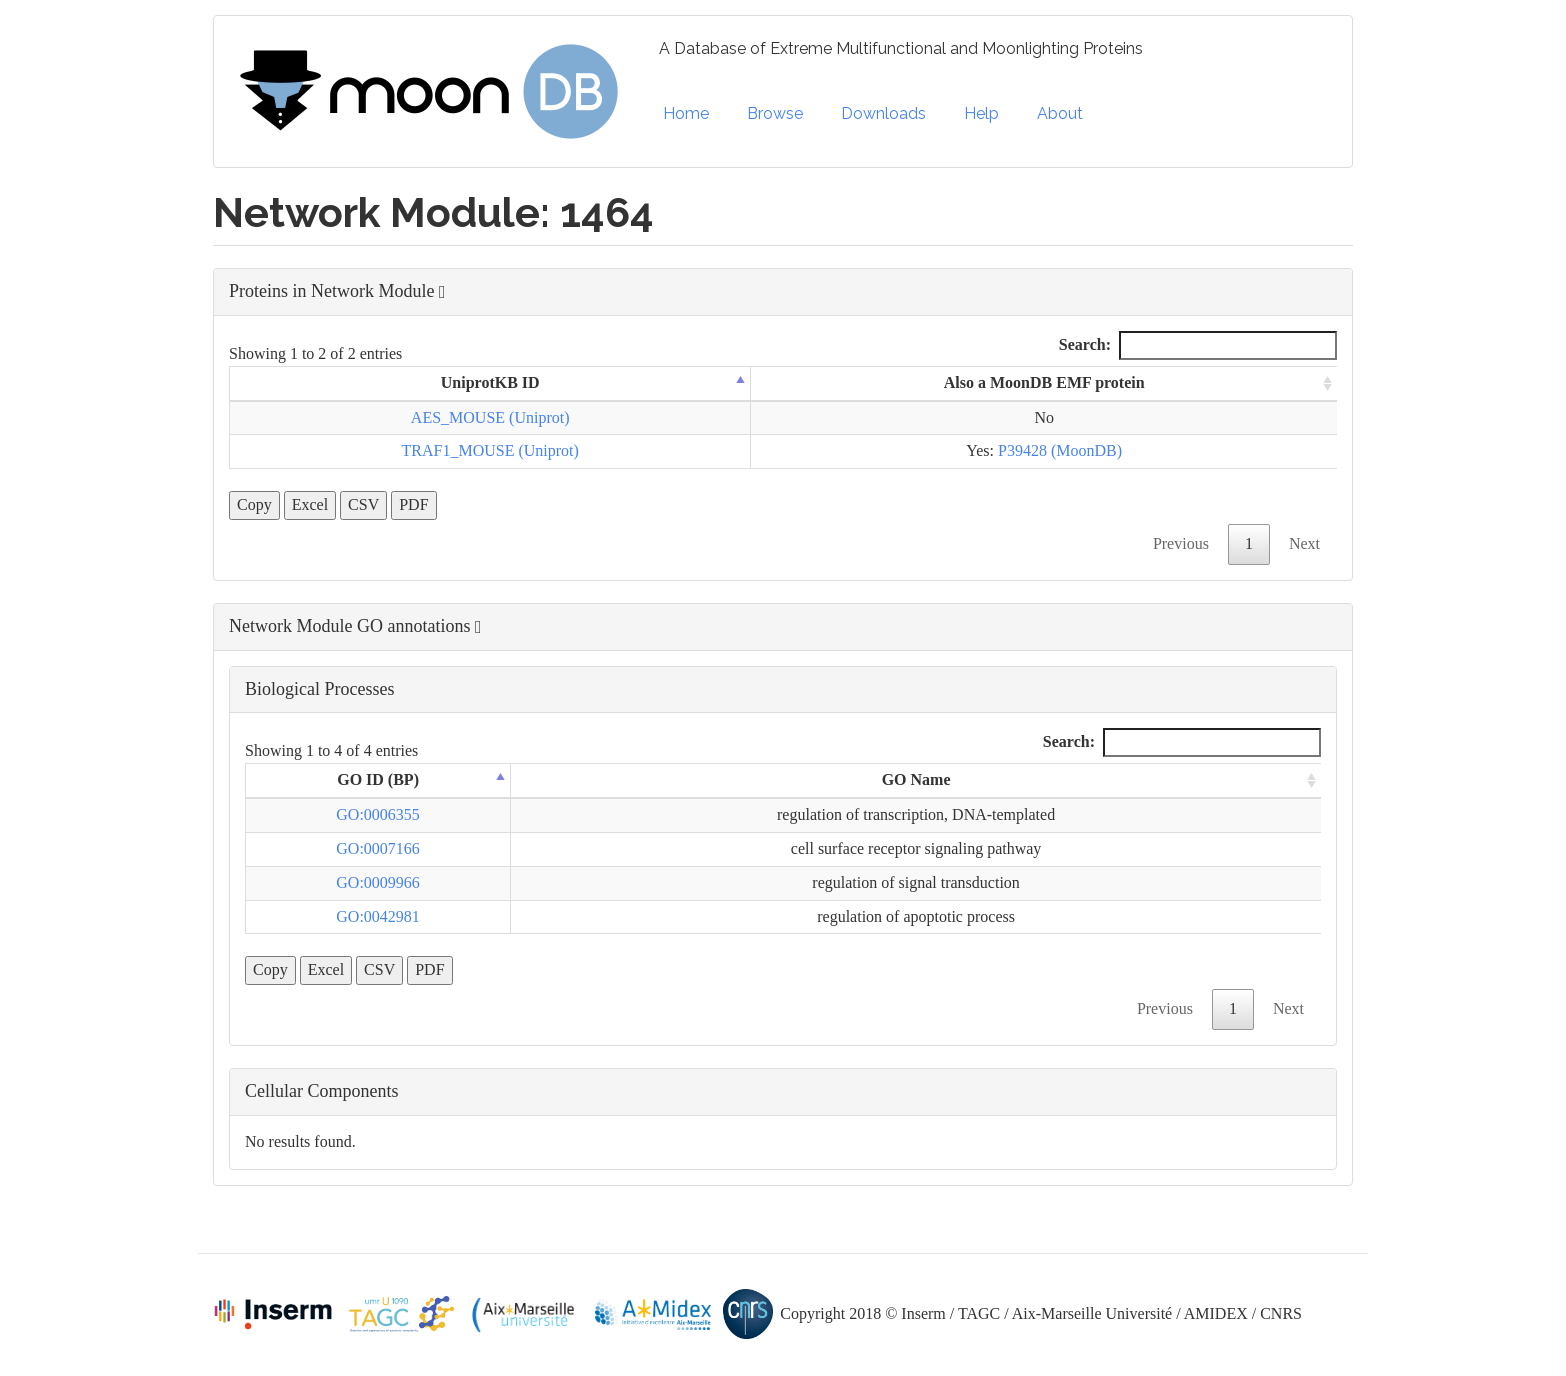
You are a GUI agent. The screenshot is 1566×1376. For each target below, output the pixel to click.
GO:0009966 (378, 882)
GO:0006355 (378, 814)
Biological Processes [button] (319, 689)
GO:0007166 (378, 848)
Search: (1198, 345)
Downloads (883, 113)
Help (981, 113)
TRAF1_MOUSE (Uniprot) (490, 450)
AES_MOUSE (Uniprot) (490, 417)
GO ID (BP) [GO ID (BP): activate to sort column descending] (378, 779)
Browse (775, 113)
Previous (1181, 543)
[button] (783, 292)
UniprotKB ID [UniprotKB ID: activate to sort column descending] (490, 382)
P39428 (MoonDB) (1060, 450)
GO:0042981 (378, 916)
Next (1304, 543)
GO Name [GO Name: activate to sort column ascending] (916, 779)
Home (686, 113)
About (1060, 113)
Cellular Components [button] (321, 1091)
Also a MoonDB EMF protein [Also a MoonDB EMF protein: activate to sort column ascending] (1044, 382)
